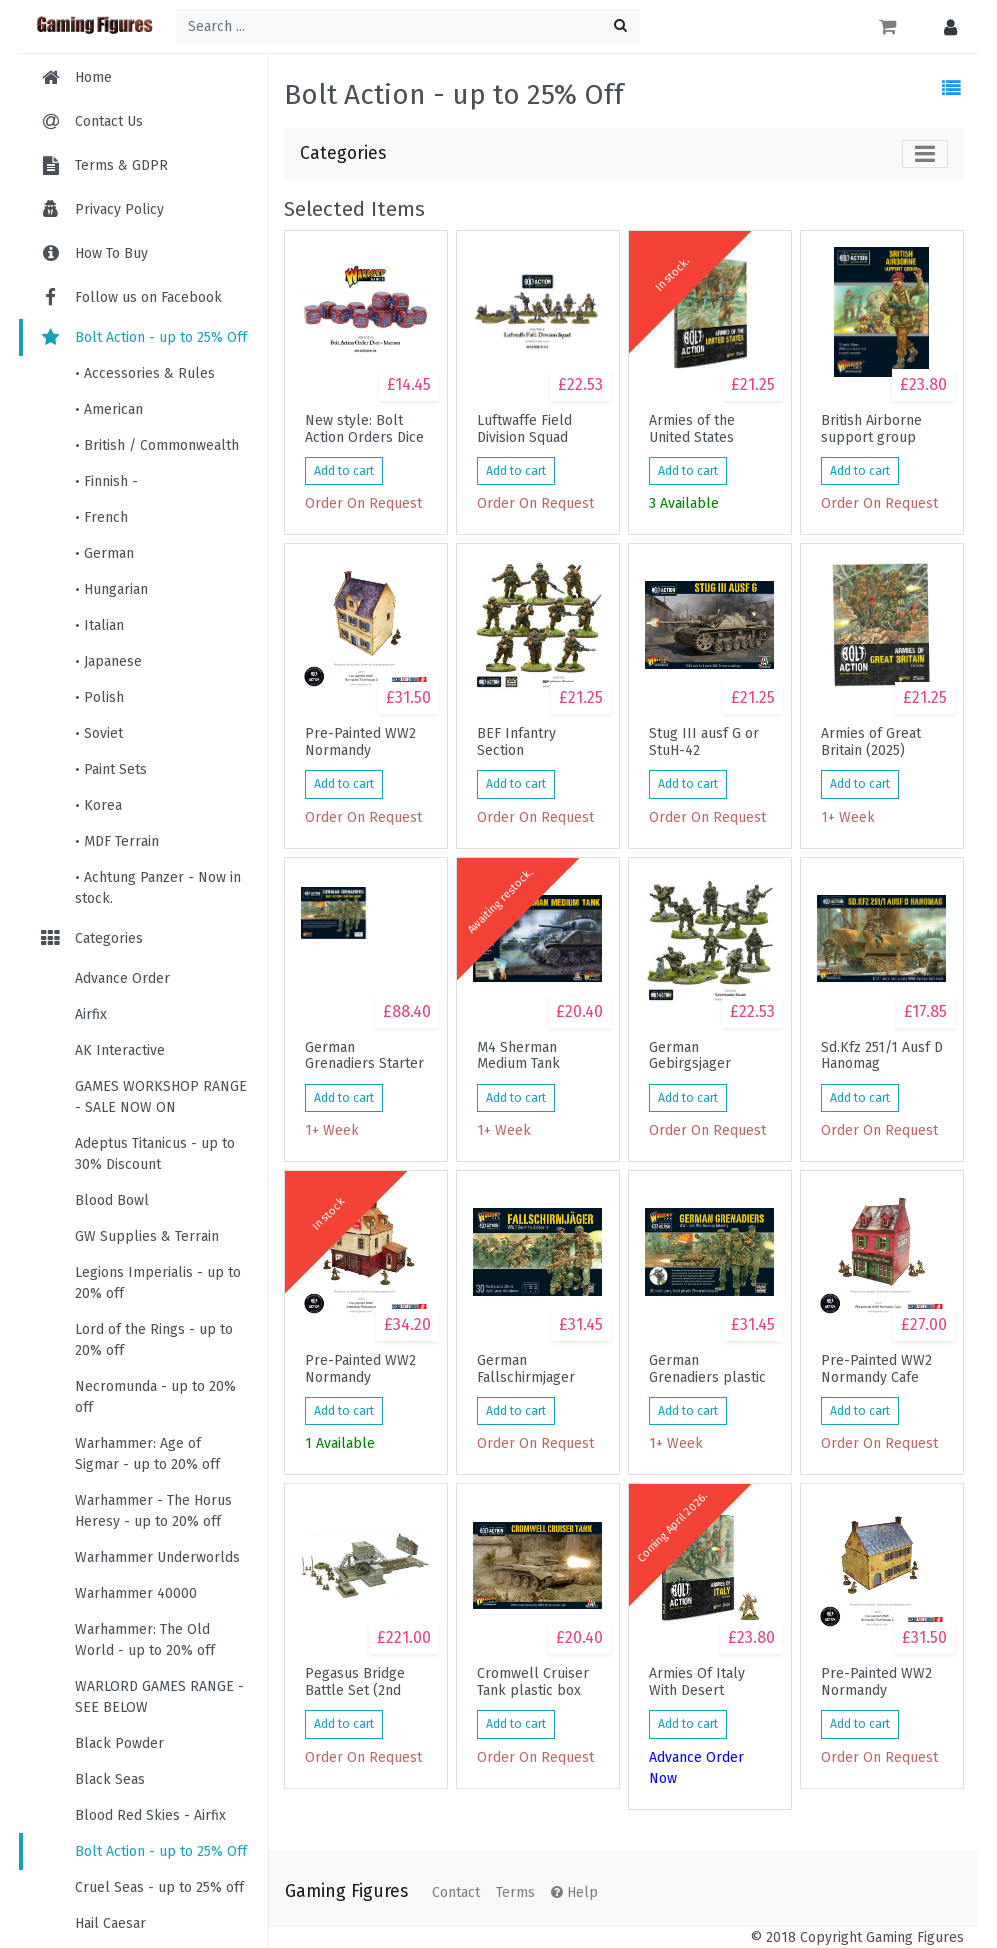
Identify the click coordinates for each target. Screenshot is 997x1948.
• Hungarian (111, 589)
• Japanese (108, 661)
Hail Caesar (110, 1923)
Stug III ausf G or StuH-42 (704, 742)
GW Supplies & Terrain (147, 1236)
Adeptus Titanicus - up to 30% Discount (155, 1154)
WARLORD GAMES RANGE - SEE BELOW (159, 1697)
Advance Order (122, 978)
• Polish (99, 697)
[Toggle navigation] (925, 154)
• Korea (98, 805)
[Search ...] (408, 26)
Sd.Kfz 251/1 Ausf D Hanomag (882, 1056)
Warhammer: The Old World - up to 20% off (145, 1640)
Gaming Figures (346, 1891)
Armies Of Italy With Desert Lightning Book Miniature (697, 1682)
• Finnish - (106, 481)
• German (104, 553)
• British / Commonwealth (157, 445)
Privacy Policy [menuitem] (119, 209)
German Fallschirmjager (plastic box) (526, 1369)
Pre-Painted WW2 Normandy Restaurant (360, 1369)
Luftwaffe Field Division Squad (524, 429)
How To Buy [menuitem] (111, 253)
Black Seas (110, 1779)
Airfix (91, 1014)
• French (101, 517)
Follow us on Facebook (130, 297)
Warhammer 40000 (136, 1593)
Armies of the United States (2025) (692, 429)
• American (109, 409)
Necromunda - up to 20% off (155, 1397)
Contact (456, 1892)
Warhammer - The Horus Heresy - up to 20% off (153, 1511)
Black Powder (119, 1743)
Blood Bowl (112, 1200)
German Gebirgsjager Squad (690, 1056)
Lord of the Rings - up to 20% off (154, 1340)
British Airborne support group (871, 429)
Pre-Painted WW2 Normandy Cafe (876, 1369)
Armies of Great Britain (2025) (871, 742)
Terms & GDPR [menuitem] (121, 165)
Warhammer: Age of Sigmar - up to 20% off (147, 1454)
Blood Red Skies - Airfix (150, 1815)
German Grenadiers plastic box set (707, 1369)
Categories (91, 938)
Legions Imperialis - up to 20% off (158, 1283)
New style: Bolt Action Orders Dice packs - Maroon (364, 429)
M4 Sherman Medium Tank (518, 1056)
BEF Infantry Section (516, 742)
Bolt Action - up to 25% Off (143, 337)
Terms (515, 1892)
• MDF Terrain (117, 841)
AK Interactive (120, 1050)
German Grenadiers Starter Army (364, 1056)
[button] (945, 26)
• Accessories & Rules (145, 373)
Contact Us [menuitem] (109, 121)
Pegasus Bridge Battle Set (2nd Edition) (355, 1682)
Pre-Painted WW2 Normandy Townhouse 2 (876, 1682)
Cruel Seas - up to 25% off (159, 1887)
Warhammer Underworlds (157, 1557)
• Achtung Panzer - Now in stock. (158, 888)
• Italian (99, 625)
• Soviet (99, 733)
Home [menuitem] (93, 77)
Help (574, 1892)
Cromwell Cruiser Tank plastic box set (533, 1682)
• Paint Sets (111, 769)
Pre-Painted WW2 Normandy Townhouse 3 (360, 742)
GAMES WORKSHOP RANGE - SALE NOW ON (161, 1097)
